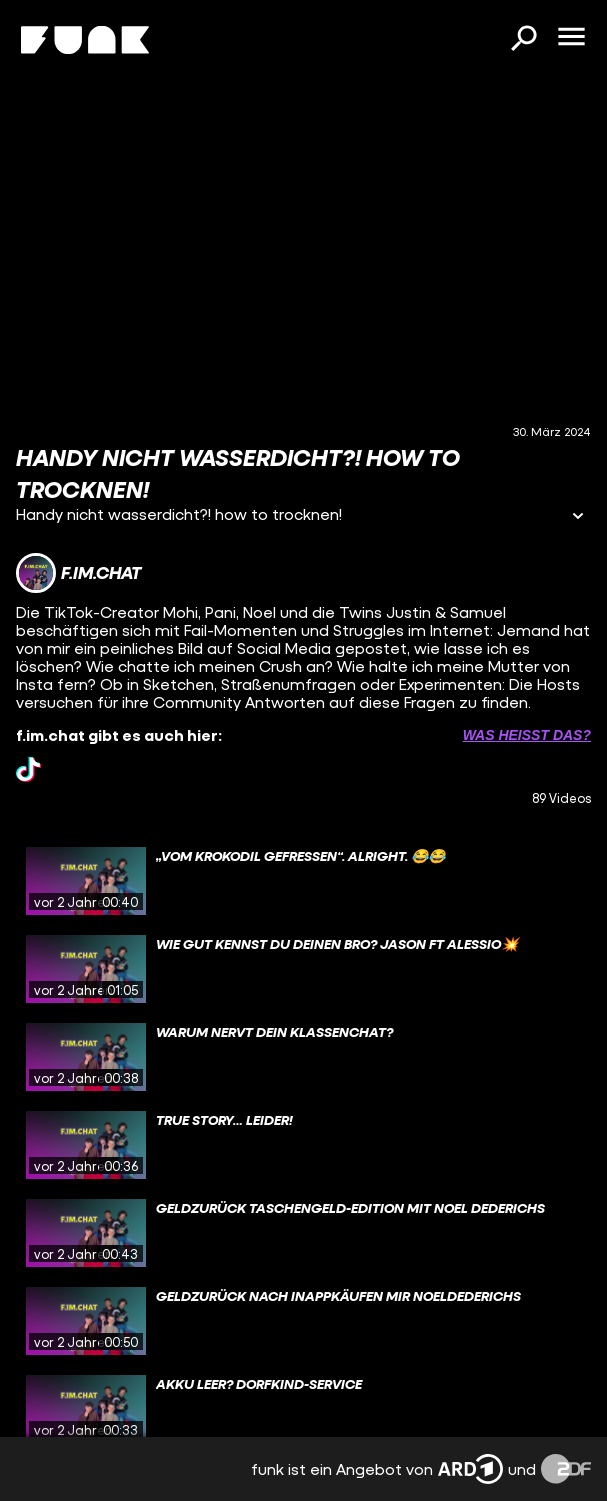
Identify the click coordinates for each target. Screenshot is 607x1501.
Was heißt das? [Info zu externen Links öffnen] (527, 735)
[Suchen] (523, 40)
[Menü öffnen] (571, 38)
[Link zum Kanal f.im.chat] (78, 573)
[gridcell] (303, 881)
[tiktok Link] (28, 769)
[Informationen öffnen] (578, 517)
